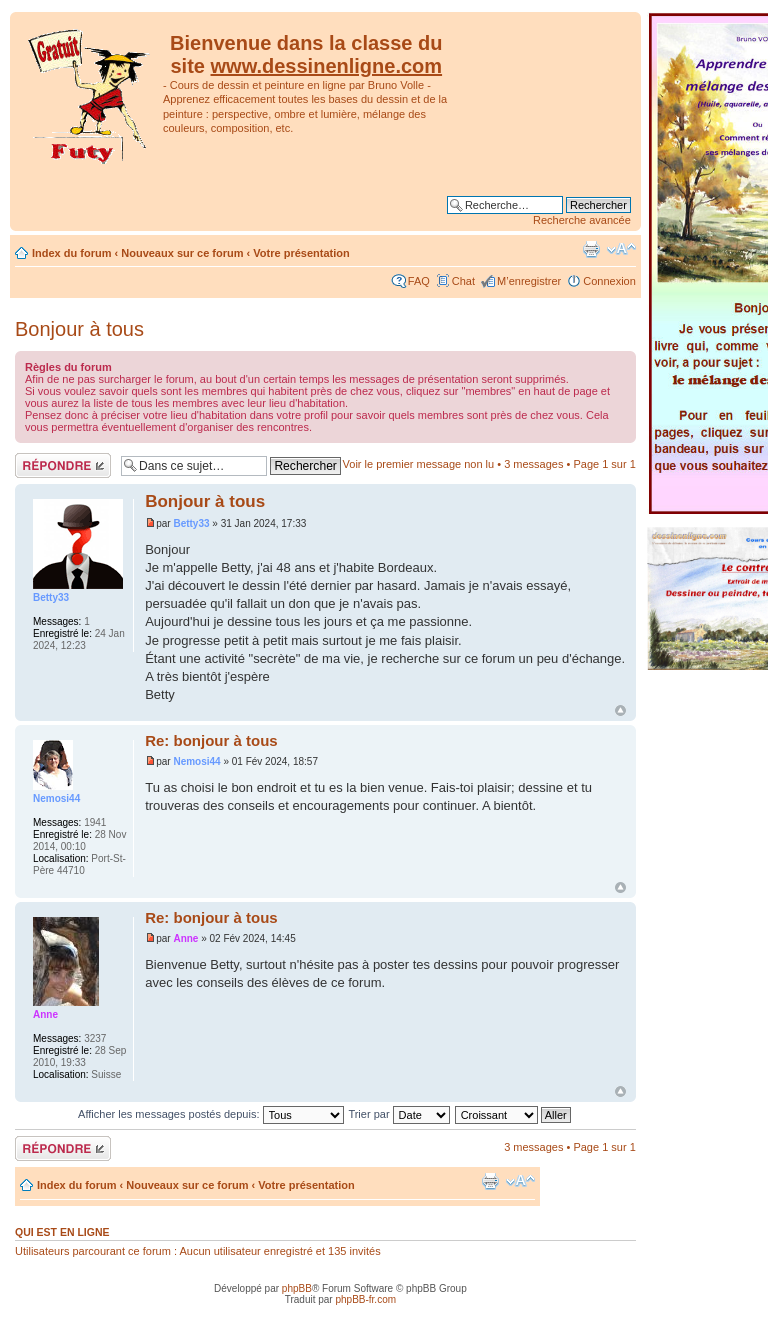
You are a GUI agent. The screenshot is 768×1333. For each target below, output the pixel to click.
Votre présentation (301, 253)
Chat (463, 281)
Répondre (63, 465)
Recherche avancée (582, 220)
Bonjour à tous (79, 329)
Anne (185, 938)
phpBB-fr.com (365, 1299)
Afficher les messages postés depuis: (210, 1114)
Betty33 (191, 523)
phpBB (297, 1288)
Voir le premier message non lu (419, 464)
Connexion (609, 281)
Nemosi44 (196, 761)
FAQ (419, 281)
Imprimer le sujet (591, 249)
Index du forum (71, 253)
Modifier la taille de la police (621, 249)
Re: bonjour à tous (211, 740)
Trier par (398, 1114)
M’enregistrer (529, 281)
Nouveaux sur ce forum (182, 253)
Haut (620, 710)
